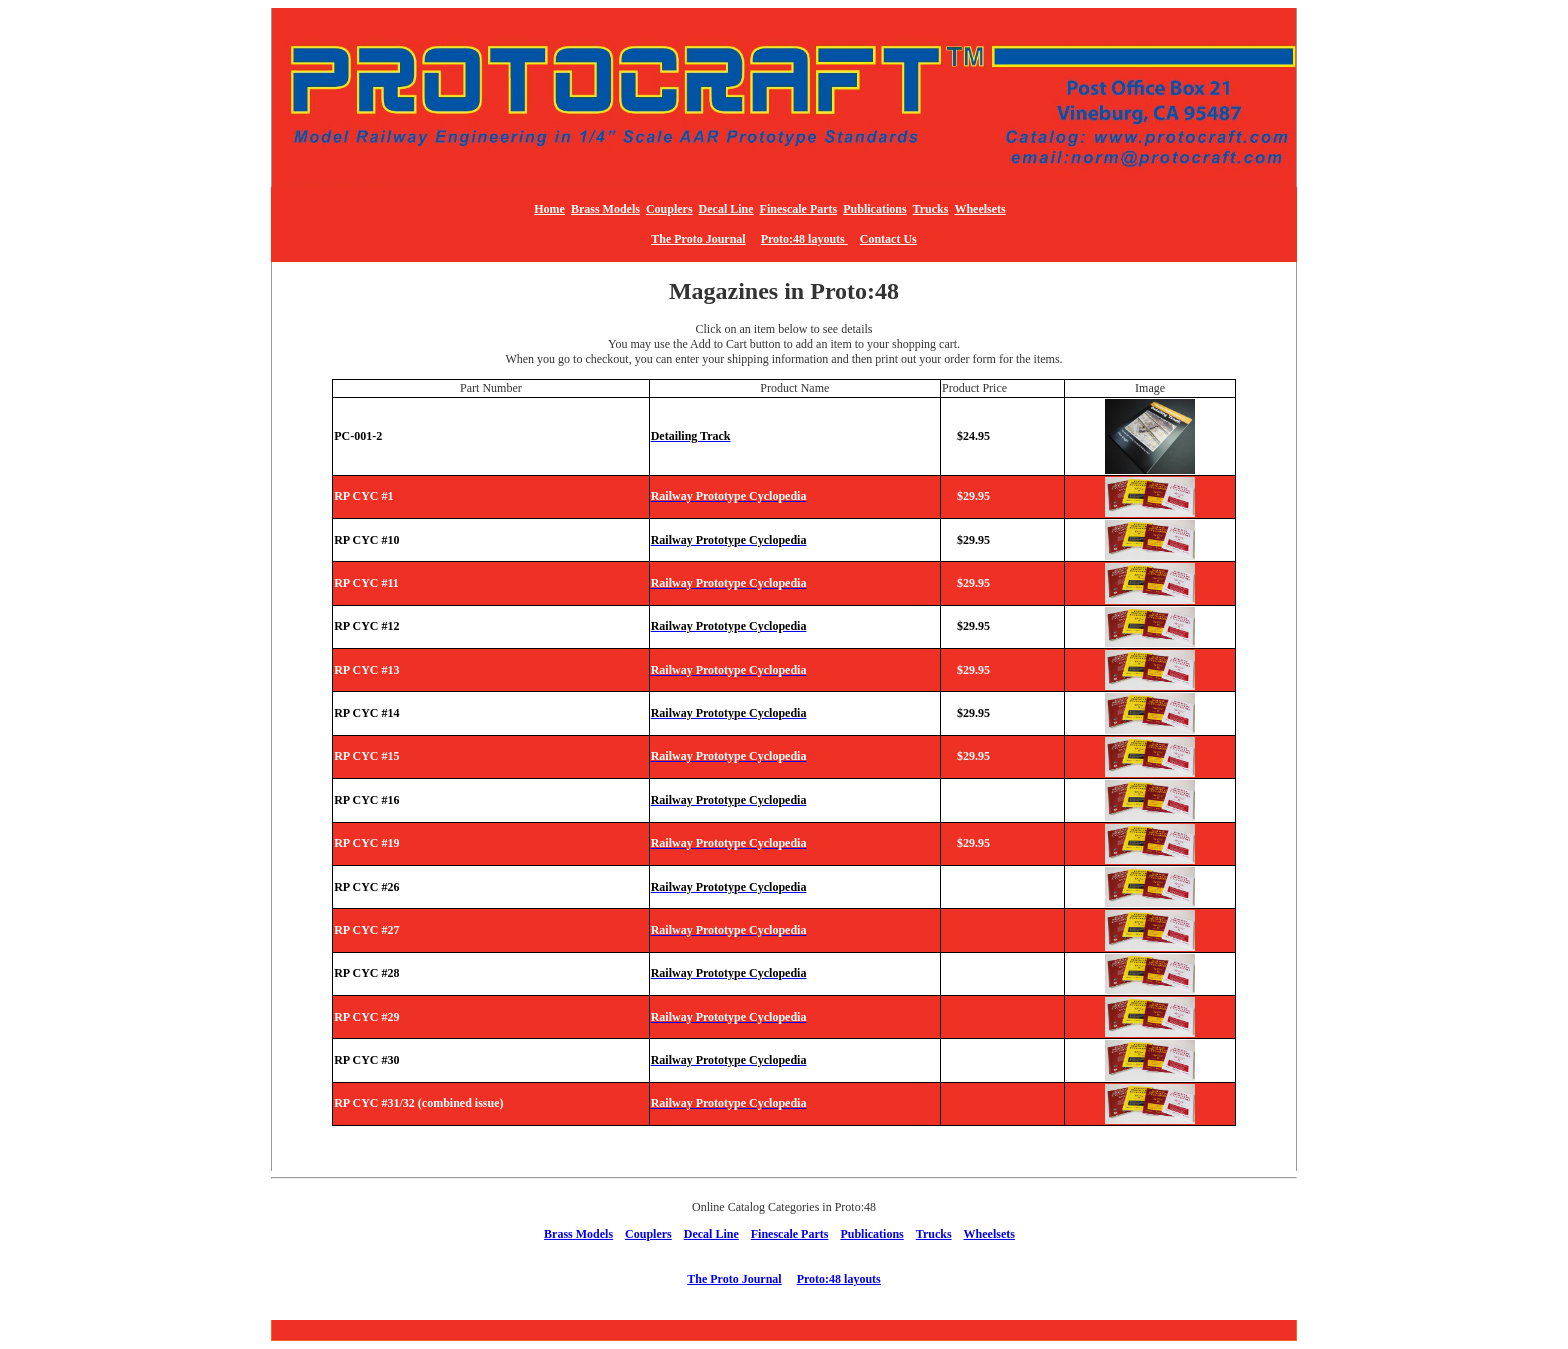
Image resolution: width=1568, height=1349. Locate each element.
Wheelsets (979, 209)
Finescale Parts (799, 209)
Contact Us (888, 239)
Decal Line (726, 209)
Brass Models (605, 209)
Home (549, 209)
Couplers (669, 209)
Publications (874, 209)
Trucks (931, 209)
